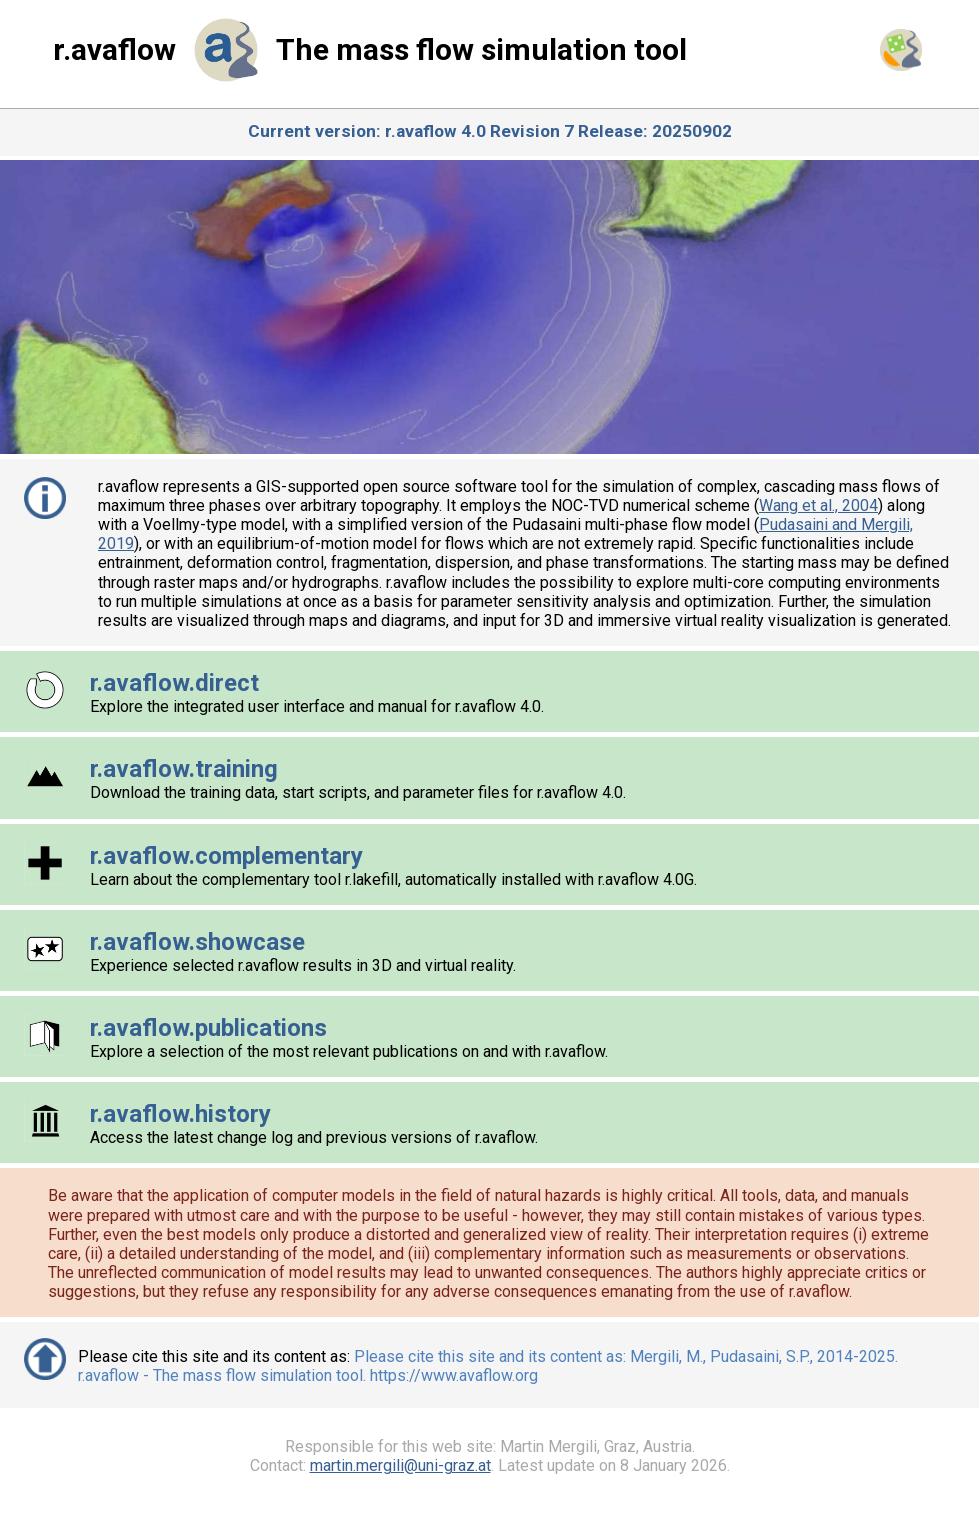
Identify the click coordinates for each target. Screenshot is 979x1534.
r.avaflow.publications (208, 1028)
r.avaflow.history (180, 1114)
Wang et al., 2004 (818, 505)
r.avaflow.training (184, 769)
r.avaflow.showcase (197, 942)
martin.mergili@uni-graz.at (400, 1465)
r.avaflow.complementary (226, 856)
